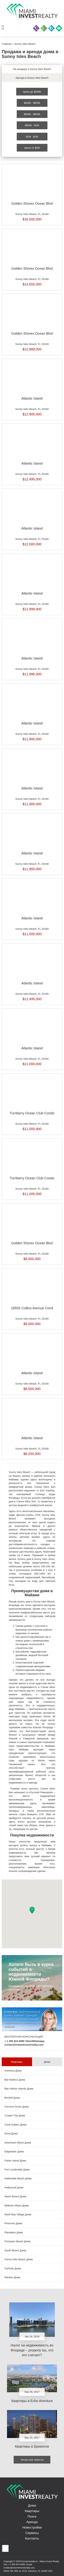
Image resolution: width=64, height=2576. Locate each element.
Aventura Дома (13, 2070)
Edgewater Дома (14, 2151)
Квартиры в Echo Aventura (32, 2401)
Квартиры (17, 2061)
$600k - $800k (32, 114)
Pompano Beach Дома (17, 2241)
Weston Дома (12, 2277)
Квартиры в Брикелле (32, 2446)
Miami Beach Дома (15, 2196)
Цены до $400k (32, 91)
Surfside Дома (12, 2268)
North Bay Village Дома (17, 2214)
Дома (47, 2061)
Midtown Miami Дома (16, 2205)
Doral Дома (11, 2133)
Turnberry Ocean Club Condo (32, 1113)
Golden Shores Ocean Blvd (32, 203)
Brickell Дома (12, 2097)
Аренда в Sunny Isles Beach (32, 77)
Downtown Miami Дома (17, 2142)
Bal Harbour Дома (14, 2079)
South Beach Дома (15, 2250)
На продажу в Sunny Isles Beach (32, 69)
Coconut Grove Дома (16, 2106)
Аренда (32, 2522)
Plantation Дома (13, 2232)
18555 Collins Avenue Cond (32, 1308)
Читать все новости (32, 2459)
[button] (32, 1910)
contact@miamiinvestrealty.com (24, 2044)
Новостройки (32, 2527)
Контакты (32, 2538)
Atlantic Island (32, 398)
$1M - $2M (32, 136)
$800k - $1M (32, 125)
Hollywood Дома (13, 2187)
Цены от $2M (32, 147)
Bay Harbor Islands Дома (18, 2088)
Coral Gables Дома (15, 2124)
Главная (6, 43)
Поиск (32, 2516)
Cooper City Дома (14, 2115)
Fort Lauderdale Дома (17, 2169)
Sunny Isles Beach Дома (18, 2259)
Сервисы (32, 2533)
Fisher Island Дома (15, 2160)
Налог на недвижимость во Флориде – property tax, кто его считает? (32, 2350)
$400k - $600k (32, 102)
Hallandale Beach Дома (18, 2178)
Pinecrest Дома (13, 2223)
